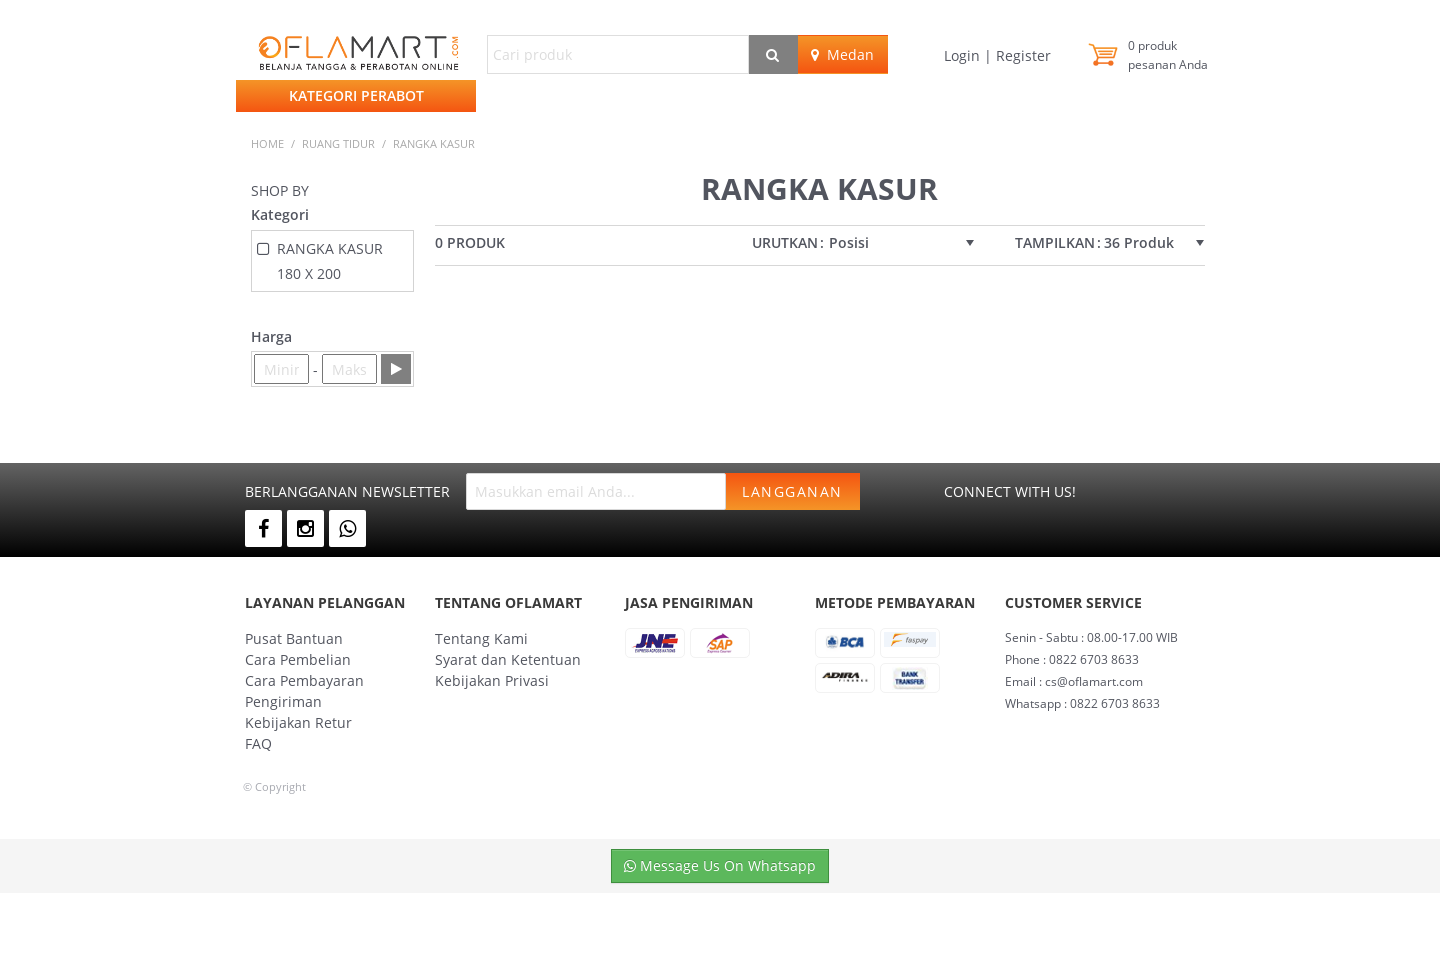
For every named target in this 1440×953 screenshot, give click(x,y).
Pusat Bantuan (294, 638)
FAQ (258, 743)
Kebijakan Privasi (492, 680)
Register (1021, 55)
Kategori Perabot (356, 95)
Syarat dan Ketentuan (508, 659)
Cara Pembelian (298, 659)
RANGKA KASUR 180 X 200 (330, 261)
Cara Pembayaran (304, 680)
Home (267, 143)
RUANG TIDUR (338, 143)
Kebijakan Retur (298, 722)
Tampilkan (1055, 243)
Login (964, 55)
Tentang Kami (481, 638)
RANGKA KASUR (434, 143)
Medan (842, 54)
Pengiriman (283, 701)
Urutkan (785, 243)
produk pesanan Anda (1168, 55)
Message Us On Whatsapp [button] (720, 865)
